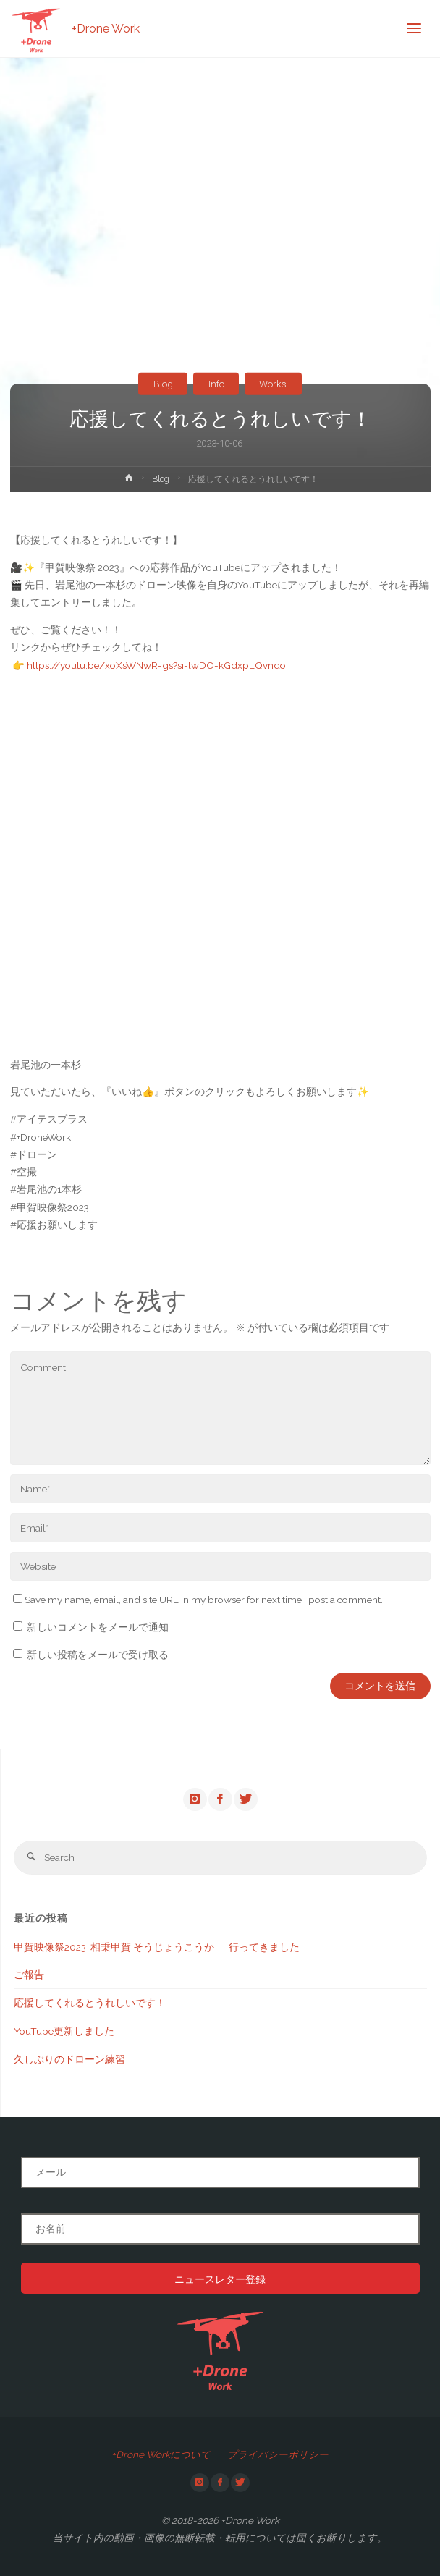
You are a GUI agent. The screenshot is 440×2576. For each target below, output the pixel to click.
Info (216, 383)
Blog (163, 383)
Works (273, 383)
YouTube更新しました (64, 2031)
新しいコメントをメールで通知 (98, 1627)
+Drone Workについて (161, 2454)
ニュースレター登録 (220, 2279)
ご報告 (29, 1974)
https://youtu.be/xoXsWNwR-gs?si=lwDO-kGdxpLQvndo (156, 665)
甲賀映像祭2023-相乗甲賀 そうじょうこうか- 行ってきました (157, 1947)
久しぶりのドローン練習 (69, 2059)
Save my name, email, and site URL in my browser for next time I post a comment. (198, 1599)
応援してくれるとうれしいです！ (90, 2003)
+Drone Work (106, 28)
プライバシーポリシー (278, 2454)
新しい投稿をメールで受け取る (98, 1654)
